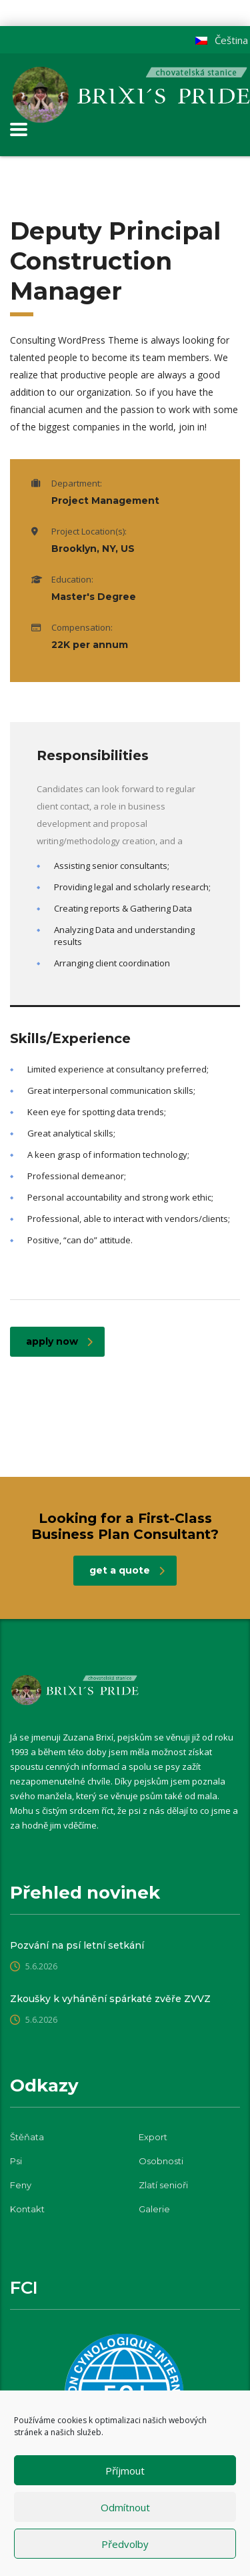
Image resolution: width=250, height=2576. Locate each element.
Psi (16, 2161)
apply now (59, 1341)
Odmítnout (125, 2507)
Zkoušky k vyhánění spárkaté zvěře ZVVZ (110, 1999)
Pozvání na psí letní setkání (77, 1945)
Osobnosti (161, 2161)
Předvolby (125, 2544)
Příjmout (125, 2470)
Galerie (154, 2209)
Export (153, 2137)
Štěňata (27, 2137)
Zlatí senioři (163, 2185)
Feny (20, 2185)
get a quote (127, 1570)
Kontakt (27, 2209)
